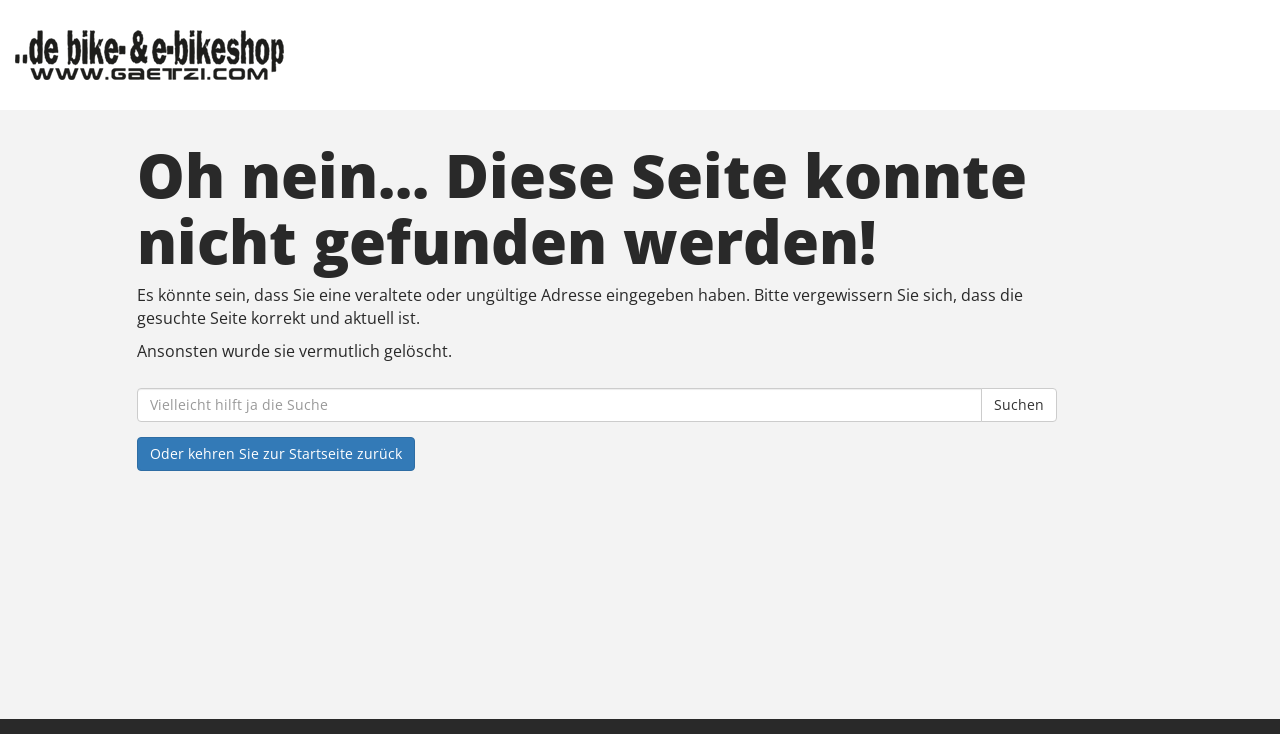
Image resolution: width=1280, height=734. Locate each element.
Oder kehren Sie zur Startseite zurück (276, 453)
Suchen (1019, 404)
